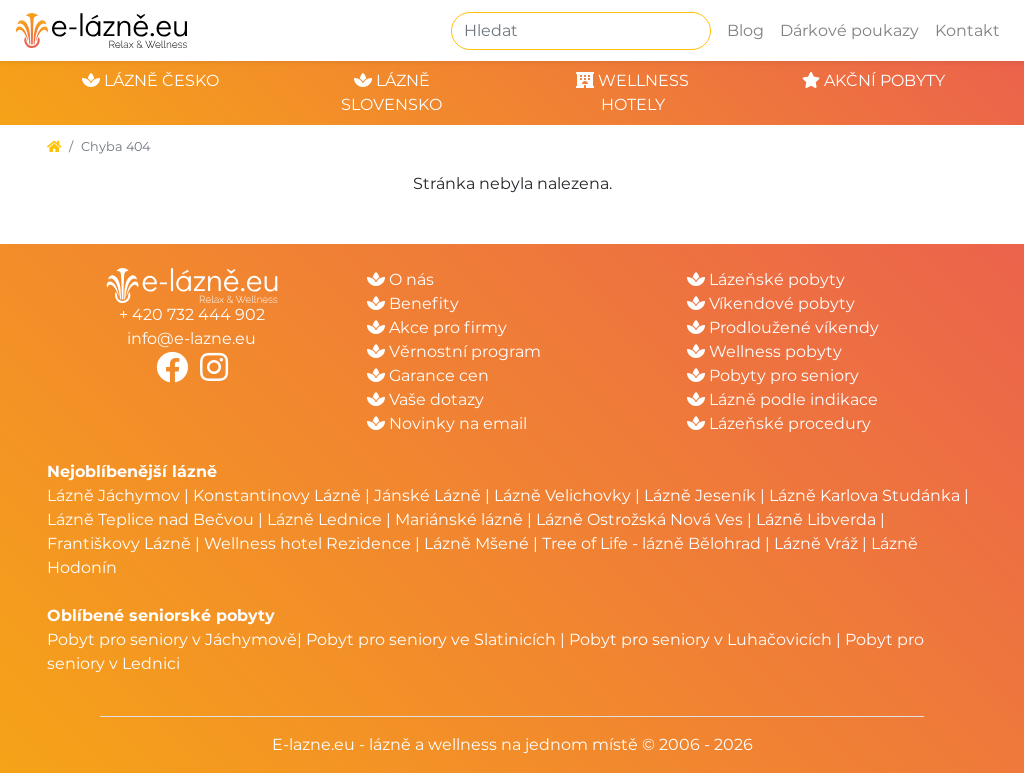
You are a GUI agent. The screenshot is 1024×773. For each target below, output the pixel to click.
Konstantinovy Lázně (277, 495)
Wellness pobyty (764, 351)
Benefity (413, 303)
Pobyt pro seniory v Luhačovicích (700, 639)
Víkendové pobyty (771, 303)
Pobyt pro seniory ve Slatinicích (431, 639)
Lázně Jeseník (700, 495)
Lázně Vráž (816, 543)
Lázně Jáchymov (115, 495)
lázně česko (150, 80)
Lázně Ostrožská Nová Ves (639, 519)
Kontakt (967, 30)
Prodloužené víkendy (783, 327)
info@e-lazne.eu (191, 338)
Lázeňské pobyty (766, 279)
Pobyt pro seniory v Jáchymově (172, 639)
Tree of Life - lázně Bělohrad (651, 543)
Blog (745, 30)
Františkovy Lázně (119, 543)
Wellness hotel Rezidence (307, 543)
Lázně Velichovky (562, 495)
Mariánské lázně (459, 519)
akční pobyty (873, 80)
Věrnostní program (454, 351)
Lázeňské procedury (779, 423)
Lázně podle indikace (782, 399)
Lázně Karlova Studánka (864, 495)
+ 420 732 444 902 (192, 314)
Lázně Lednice (324, 519)
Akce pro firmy (437, 327)
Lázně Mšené (476, 543)
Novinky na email (447, 423)
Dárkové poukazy (849, 30)
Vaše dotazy (425, 399)
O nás (400, 279)
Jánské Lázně (429, 495)
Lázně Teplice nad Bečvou (150, 519)
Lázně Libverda (816, 519)
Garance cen (428, 375)
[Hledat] (581, 31)
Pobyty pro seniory (773, 375)
